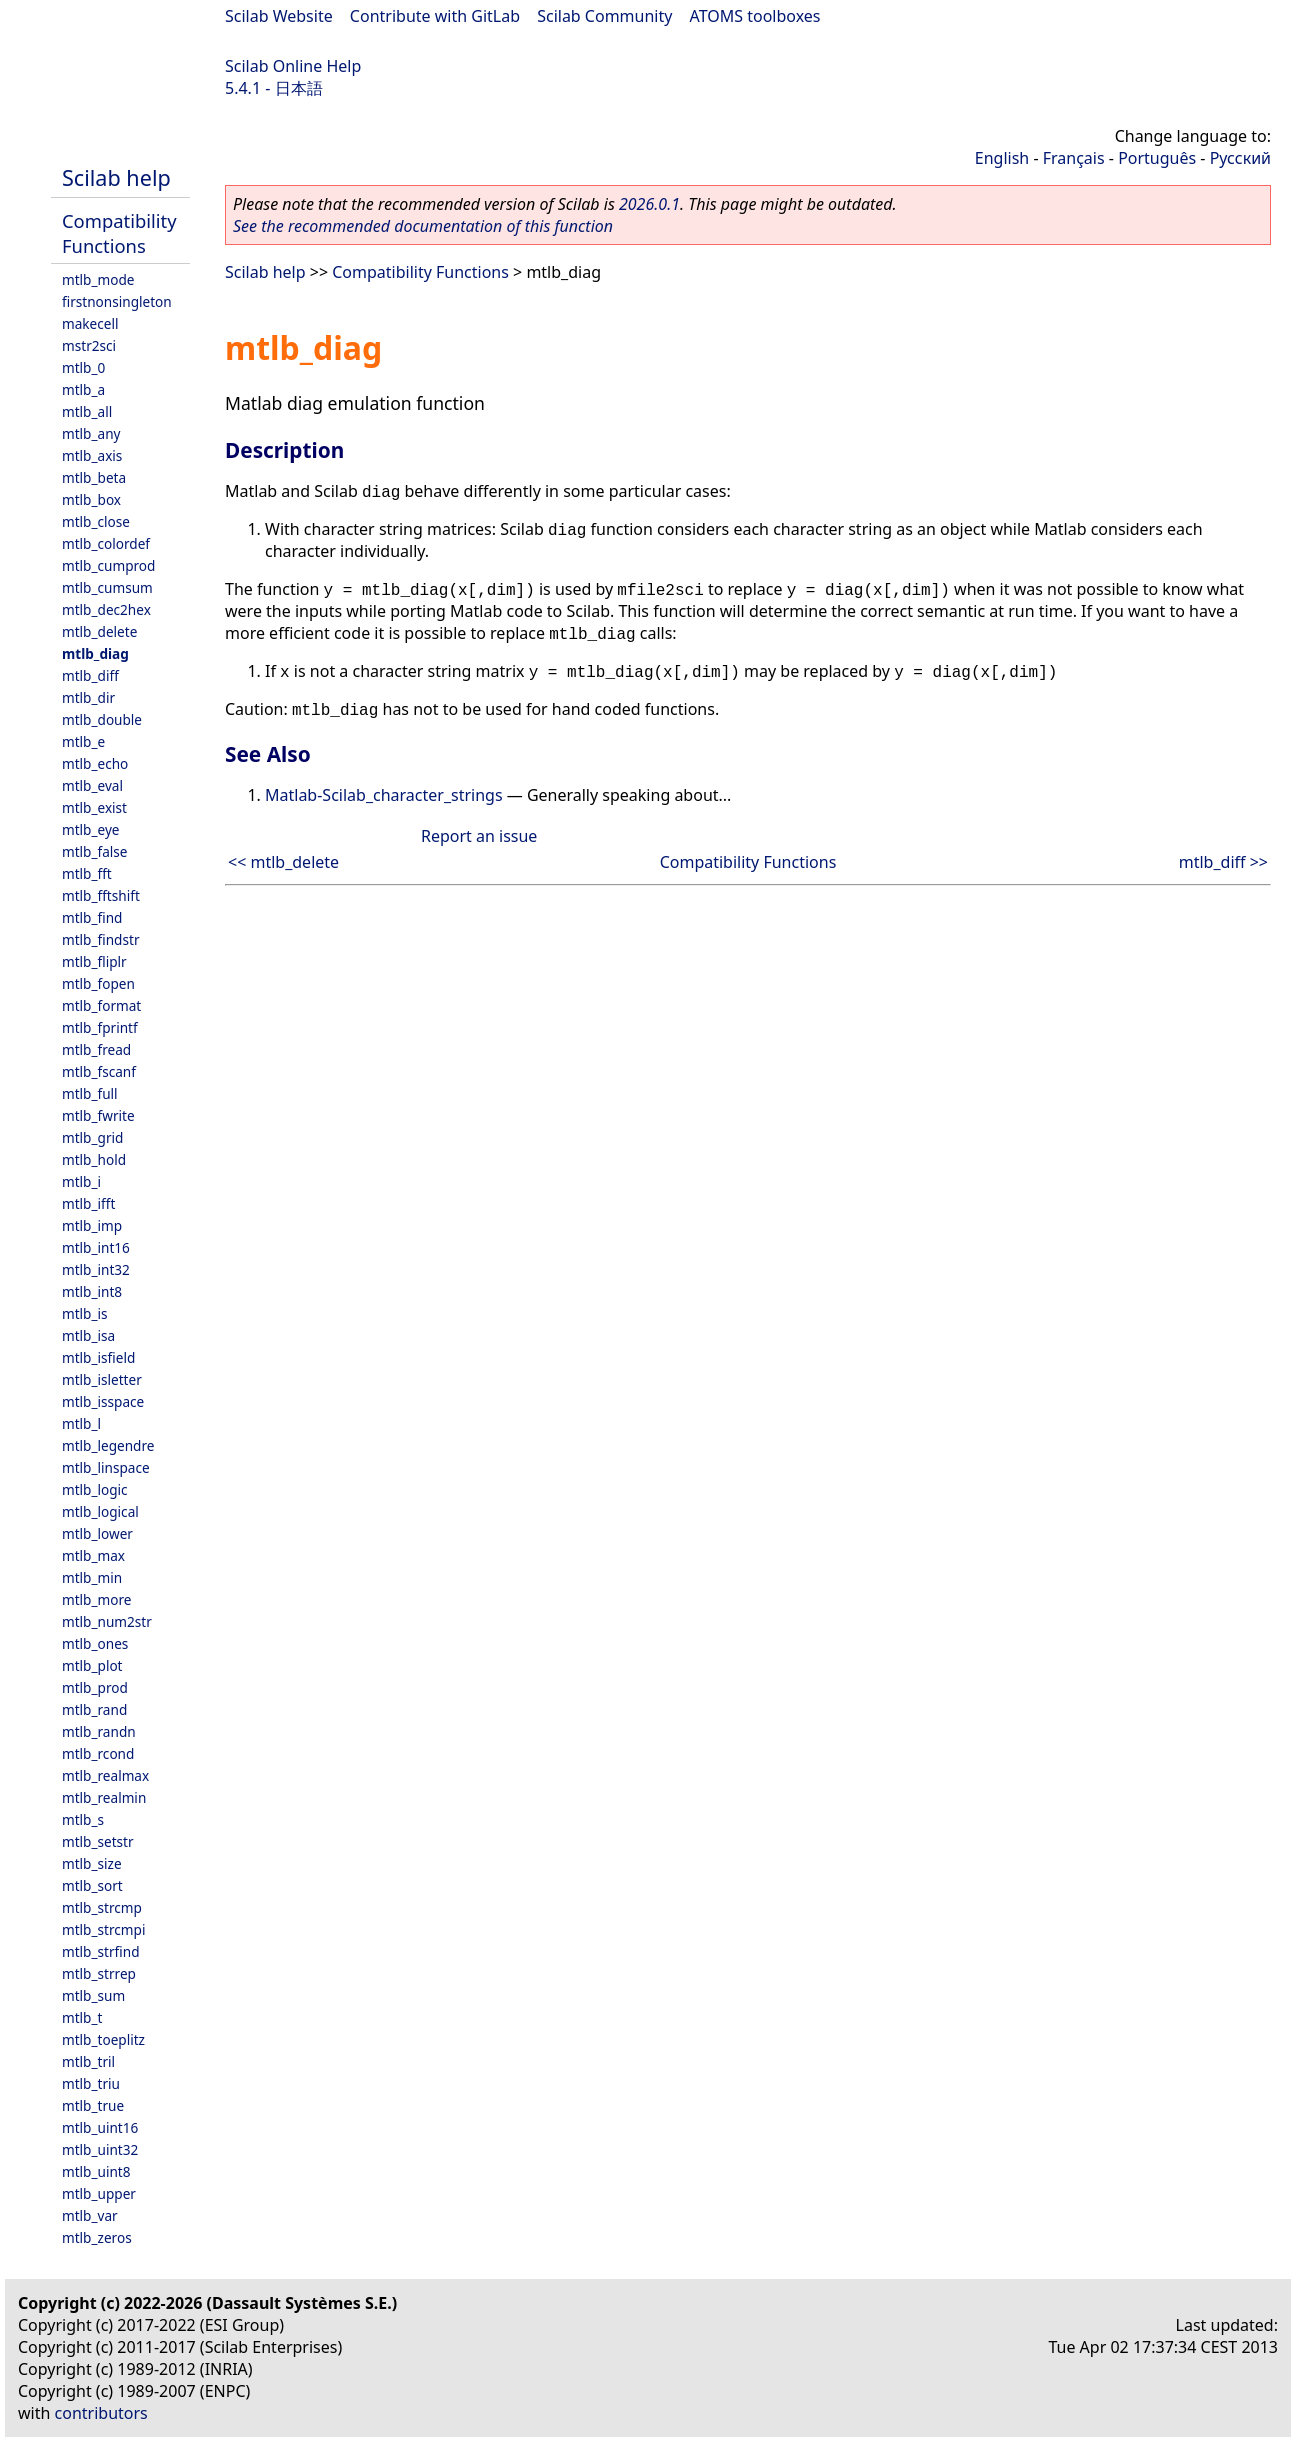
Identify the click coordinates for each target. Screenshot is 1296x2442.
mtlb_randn (99, 1731)
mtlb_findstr (101, 939)
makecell (90, 323)
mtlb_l (81, 1423)
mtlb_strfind (101, 1951)
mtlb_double (102, 719)
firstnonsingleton (117, 301)
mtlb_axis (92, 455)
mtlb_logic (95, 1489)
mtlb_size (92, 1863)
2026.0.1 (649, 204)
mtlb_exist (94, 807)
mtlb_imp (92, 1225)
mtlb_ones (95, 1643)
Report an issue (479, 836)
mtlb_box (91, 499)
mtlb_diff (90, 675)
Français (1074, 158)
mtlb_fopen (98, 983)
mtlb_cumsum (107, 587)
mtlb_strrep (99, 1973)
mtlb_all (87, 411)
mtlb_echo (95, 763)
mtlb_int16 (96, 1247)
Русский (1240, 158)
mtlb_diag (95, 653)
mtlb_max (93, 1555)
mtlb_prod (95, 1687)
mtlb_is (85, 1313)
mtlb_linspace (106, 1467)
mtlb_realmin (104, 1797)
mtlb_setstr (98, 1841)
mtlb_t (82, 2017)
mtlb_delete (99, 631)
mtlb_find (92, 917)
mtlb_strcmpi (103, 1929)
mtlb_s (83, 1819)
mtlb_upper (99, 2193)
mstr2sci (89, 345)
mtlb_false (95, 851)
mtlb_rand (94, 1709)
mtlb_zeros (97, 2237)
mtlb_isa (88, 1335)
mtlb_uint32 (100, 2149)
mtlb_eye (91, 829)
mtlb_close (96, 521)
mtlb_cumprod (108, 565)
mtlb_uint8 (96, 2171)
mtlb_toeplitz (103, 2039)
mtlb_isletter (102, 1379)
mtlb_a (83, 389)
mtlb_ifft (88, 1203)
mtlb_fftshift (101, 895)
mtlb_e (83, 741)
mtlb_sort (92, 1885)
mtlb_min (92, 1577)
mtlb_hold (94, 1159)
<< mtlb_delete (283, 862)
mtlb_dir (88, 697)
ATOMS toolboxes (755, 16)
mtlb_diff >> (1223, 862)
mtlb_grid (92, 1137)
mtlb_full (90, 1093)
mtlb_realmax (105, 1775)
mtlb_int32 (96, 1269)
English (1002, 158)
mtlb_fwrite (98, 1115)
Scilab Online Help (293, 66)
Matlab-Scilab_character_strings (384, 795)
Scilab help (116, 177)
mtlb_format (101, 1005)
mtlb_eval (92, 785)
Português (1157, 158)
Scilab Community (604, 16)
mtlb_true (93, 2105)
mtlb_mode (98, 279)
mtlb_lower (97, 1533)
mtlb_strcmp (102, 1907)
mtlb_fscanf (99, 1071)
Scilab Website (279, 16)
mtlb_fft (87, 873)
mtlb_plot (92, 1665)
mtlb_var (90, 2215)
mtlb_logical (100, 1511)
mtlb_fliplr (94, 961)
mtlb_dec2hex (106, 609)
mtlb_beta (94, 477)
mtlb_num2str (107, 1621)
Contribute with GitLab (435, 16)
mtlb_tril (88, 2061)
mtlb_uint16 (100, 2127)
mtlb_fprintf (100, 1027)
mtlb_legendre (108, 1445)
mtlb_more (96, 1599)
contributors (101, 2413)
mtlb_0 (83, 367)
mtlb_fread (96, 1049)
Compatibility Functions (119, 233)
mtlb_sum (93, 1995)
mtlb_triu (91, 2083)
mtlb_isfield (98, 1357)
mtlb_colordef (106, 543)
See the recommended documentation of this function (423, 226)
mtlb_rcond (98, 1753)
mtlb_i (81, 1181)
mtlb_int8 (92, 1291)
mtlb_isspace (103, 1401)
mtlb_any (91, 433)
